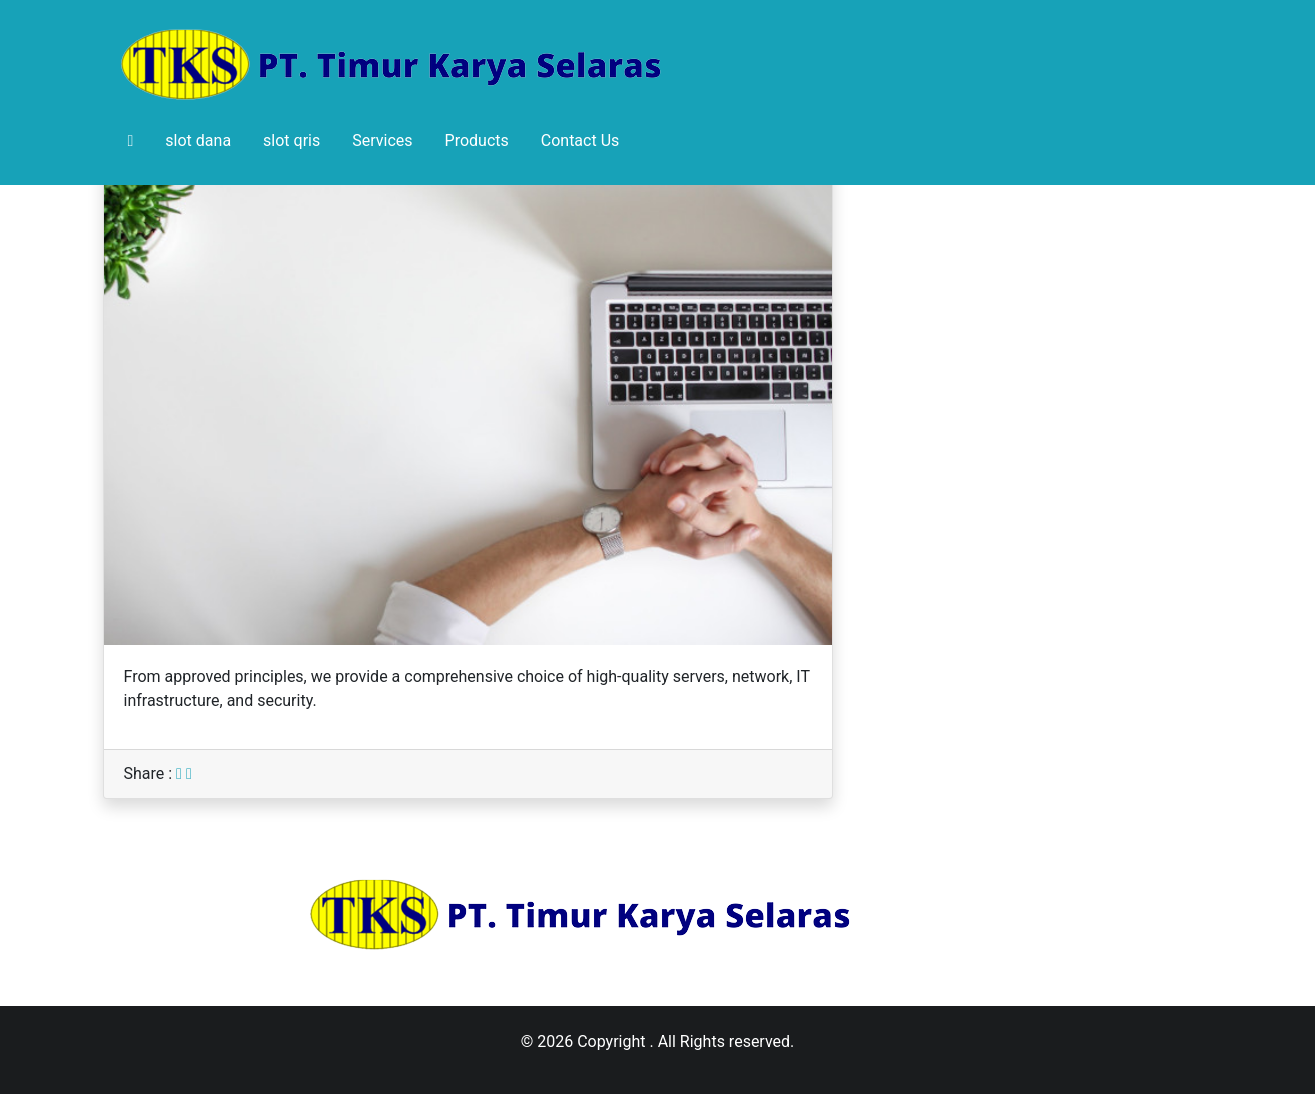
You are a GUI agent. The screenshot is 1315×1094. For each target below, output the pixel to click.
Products (477, 140)
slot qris (291, 140)
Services (382, 140)
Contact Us (580, 140)
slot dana (198, 140)
